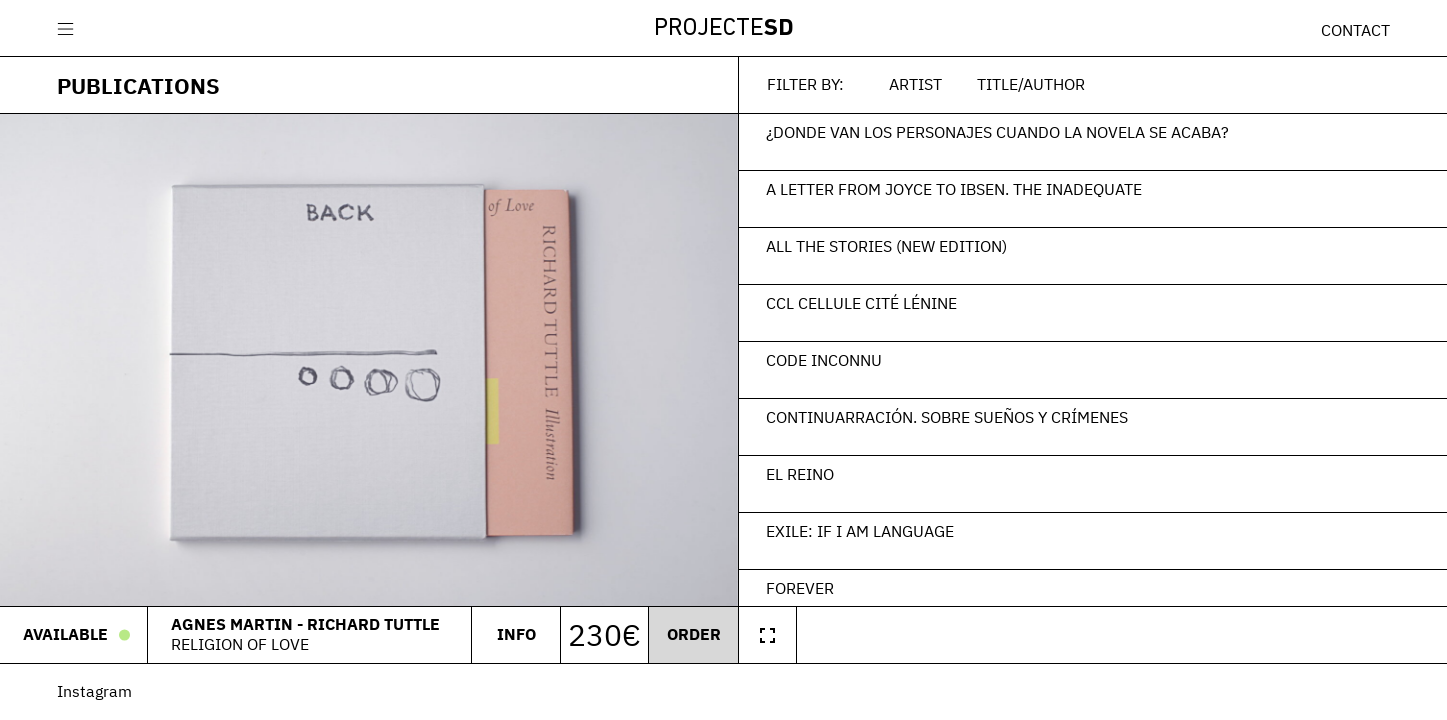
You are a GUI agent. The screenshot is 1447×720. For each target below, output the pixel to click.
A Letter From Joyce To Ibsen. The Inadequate (954, 189)
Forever (800, 588)
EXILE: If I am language (860, 531)
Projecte (724, 29)
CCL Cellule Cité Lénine (861, 303)
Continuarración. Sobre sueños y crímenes (947, 417)
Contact (1355, 30)
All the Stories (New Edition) (886, 246)
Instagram (94, 691)
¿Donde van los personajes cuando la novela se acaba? (997, 132)
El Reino (800, 474)
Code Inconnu (824, 360)
